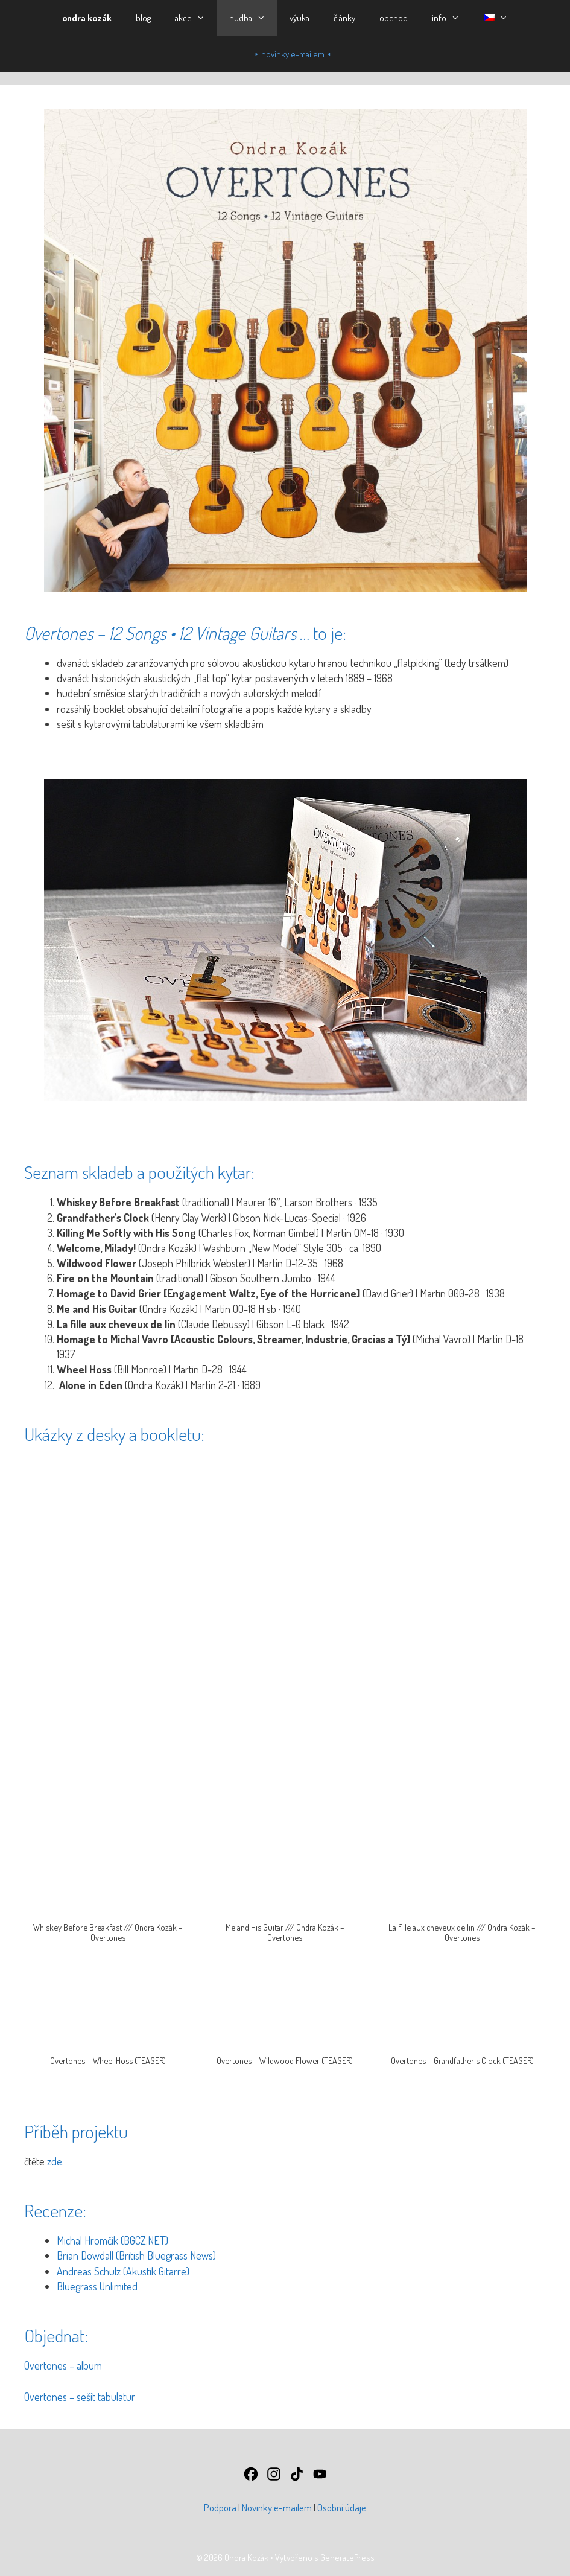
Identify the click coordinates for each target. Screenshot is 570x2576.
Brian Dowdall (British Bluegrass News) (136, 2255)
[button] (496, 18)
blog (143, 18)
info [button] (452, 18)
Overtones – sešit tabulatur (79, 2396)
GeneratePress (347, 2557)
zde (54, 2161)
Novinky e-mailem (277, 2507)
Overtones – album (63, 2365)
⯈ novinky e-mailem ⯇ (293, 54)
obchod (393, 18)
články (344, 18)
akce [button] (196, 18)
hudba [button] (253, 18)
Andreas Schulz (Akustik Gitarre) (123, 2271)
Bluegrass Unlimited (97, 2286)
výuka (299, 18)
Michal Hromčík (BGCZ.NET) (112, 2240)
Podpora (220, 2507)
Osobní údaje (341, 2507)
